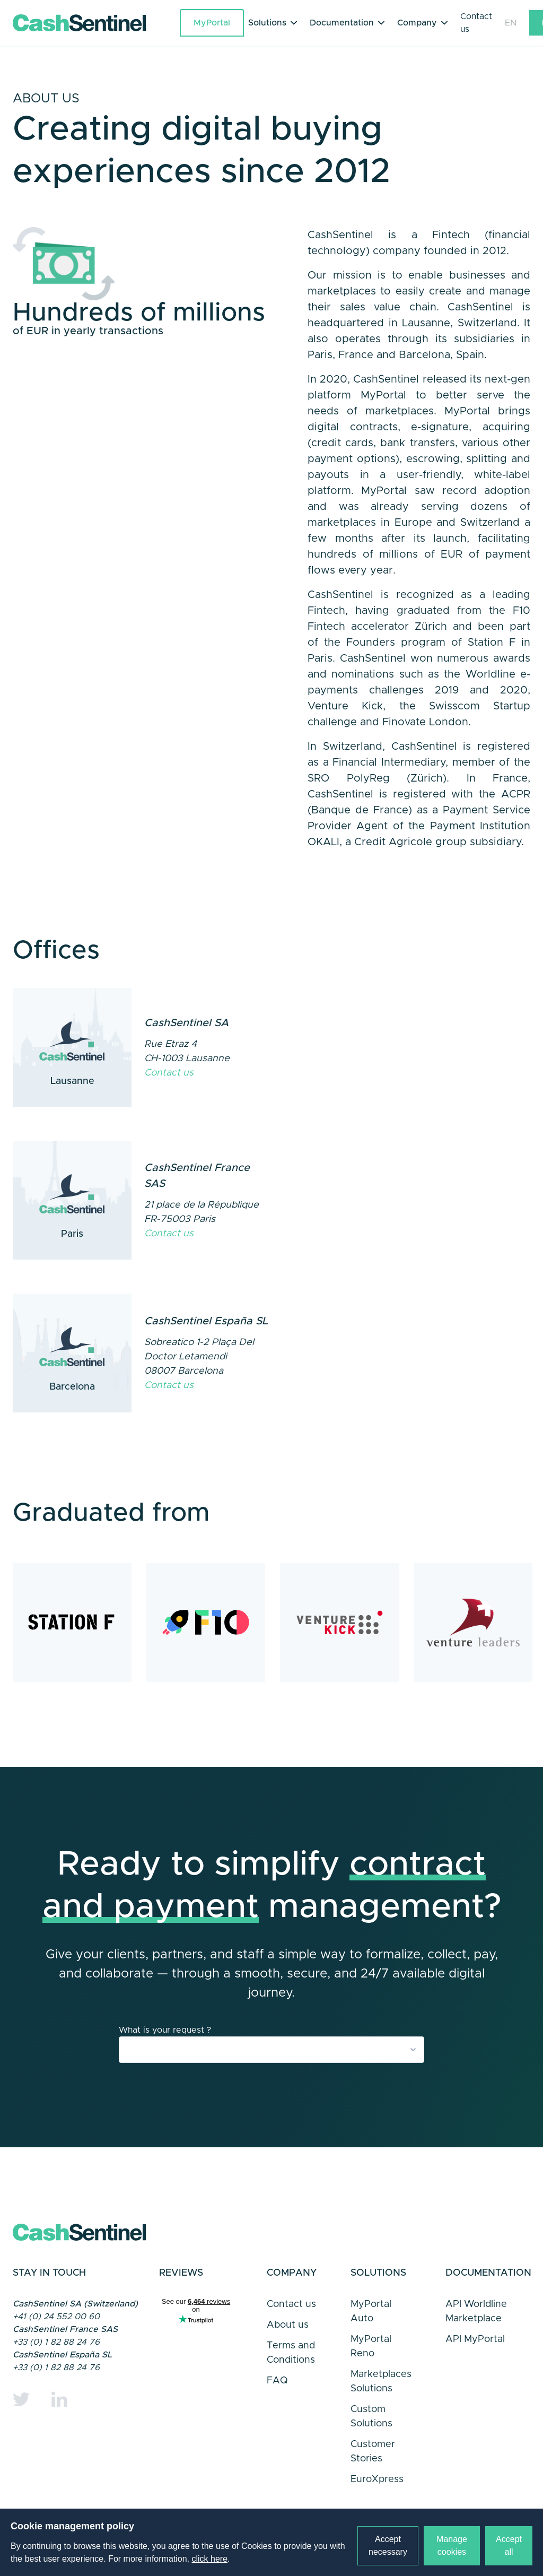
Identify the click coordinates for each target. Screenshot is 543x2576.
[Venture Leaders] (473, 1622)
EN (510, 23)
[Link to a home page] (96, 22)
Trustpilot (196, 2324)
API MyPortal (475, 2339)
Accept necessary (388, 2545)
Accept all (509, 2545)
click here (210, 2558)
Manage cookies (451, 2545)
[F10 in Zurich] (205, 1622)
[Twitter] (21, 2399)
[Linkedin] (59, 2399)
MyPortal (212, 23)
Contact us (476, 22)
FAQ (277, 2381)
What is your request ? (165, 2030)
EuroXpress (377, 2479)
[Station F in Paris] (72, 1622)
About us (288, 2325)
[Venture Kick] (339, 1622)
